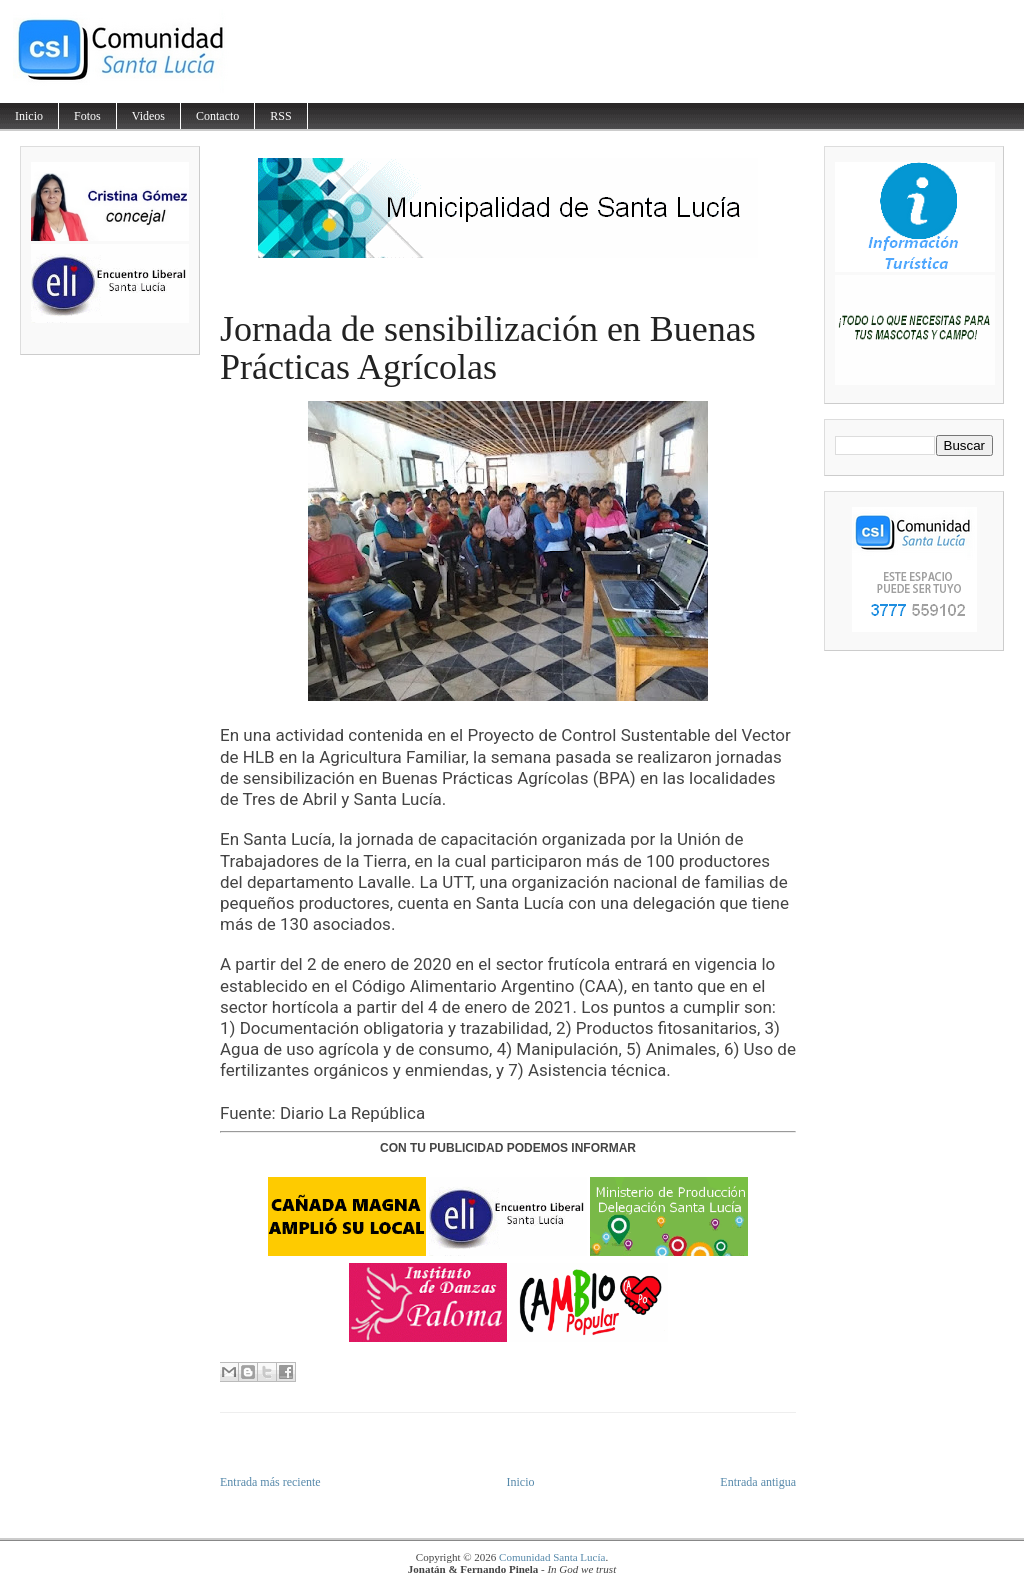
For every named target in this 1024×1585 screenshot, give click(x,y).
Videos (148, 116)
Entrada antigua (758, 1482)
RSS (280, 116)
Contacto (217, 116)
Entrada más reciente (270, 1482)
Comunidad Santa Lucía (552, 1557)
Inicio (29, 116)
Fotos (87, 116)
